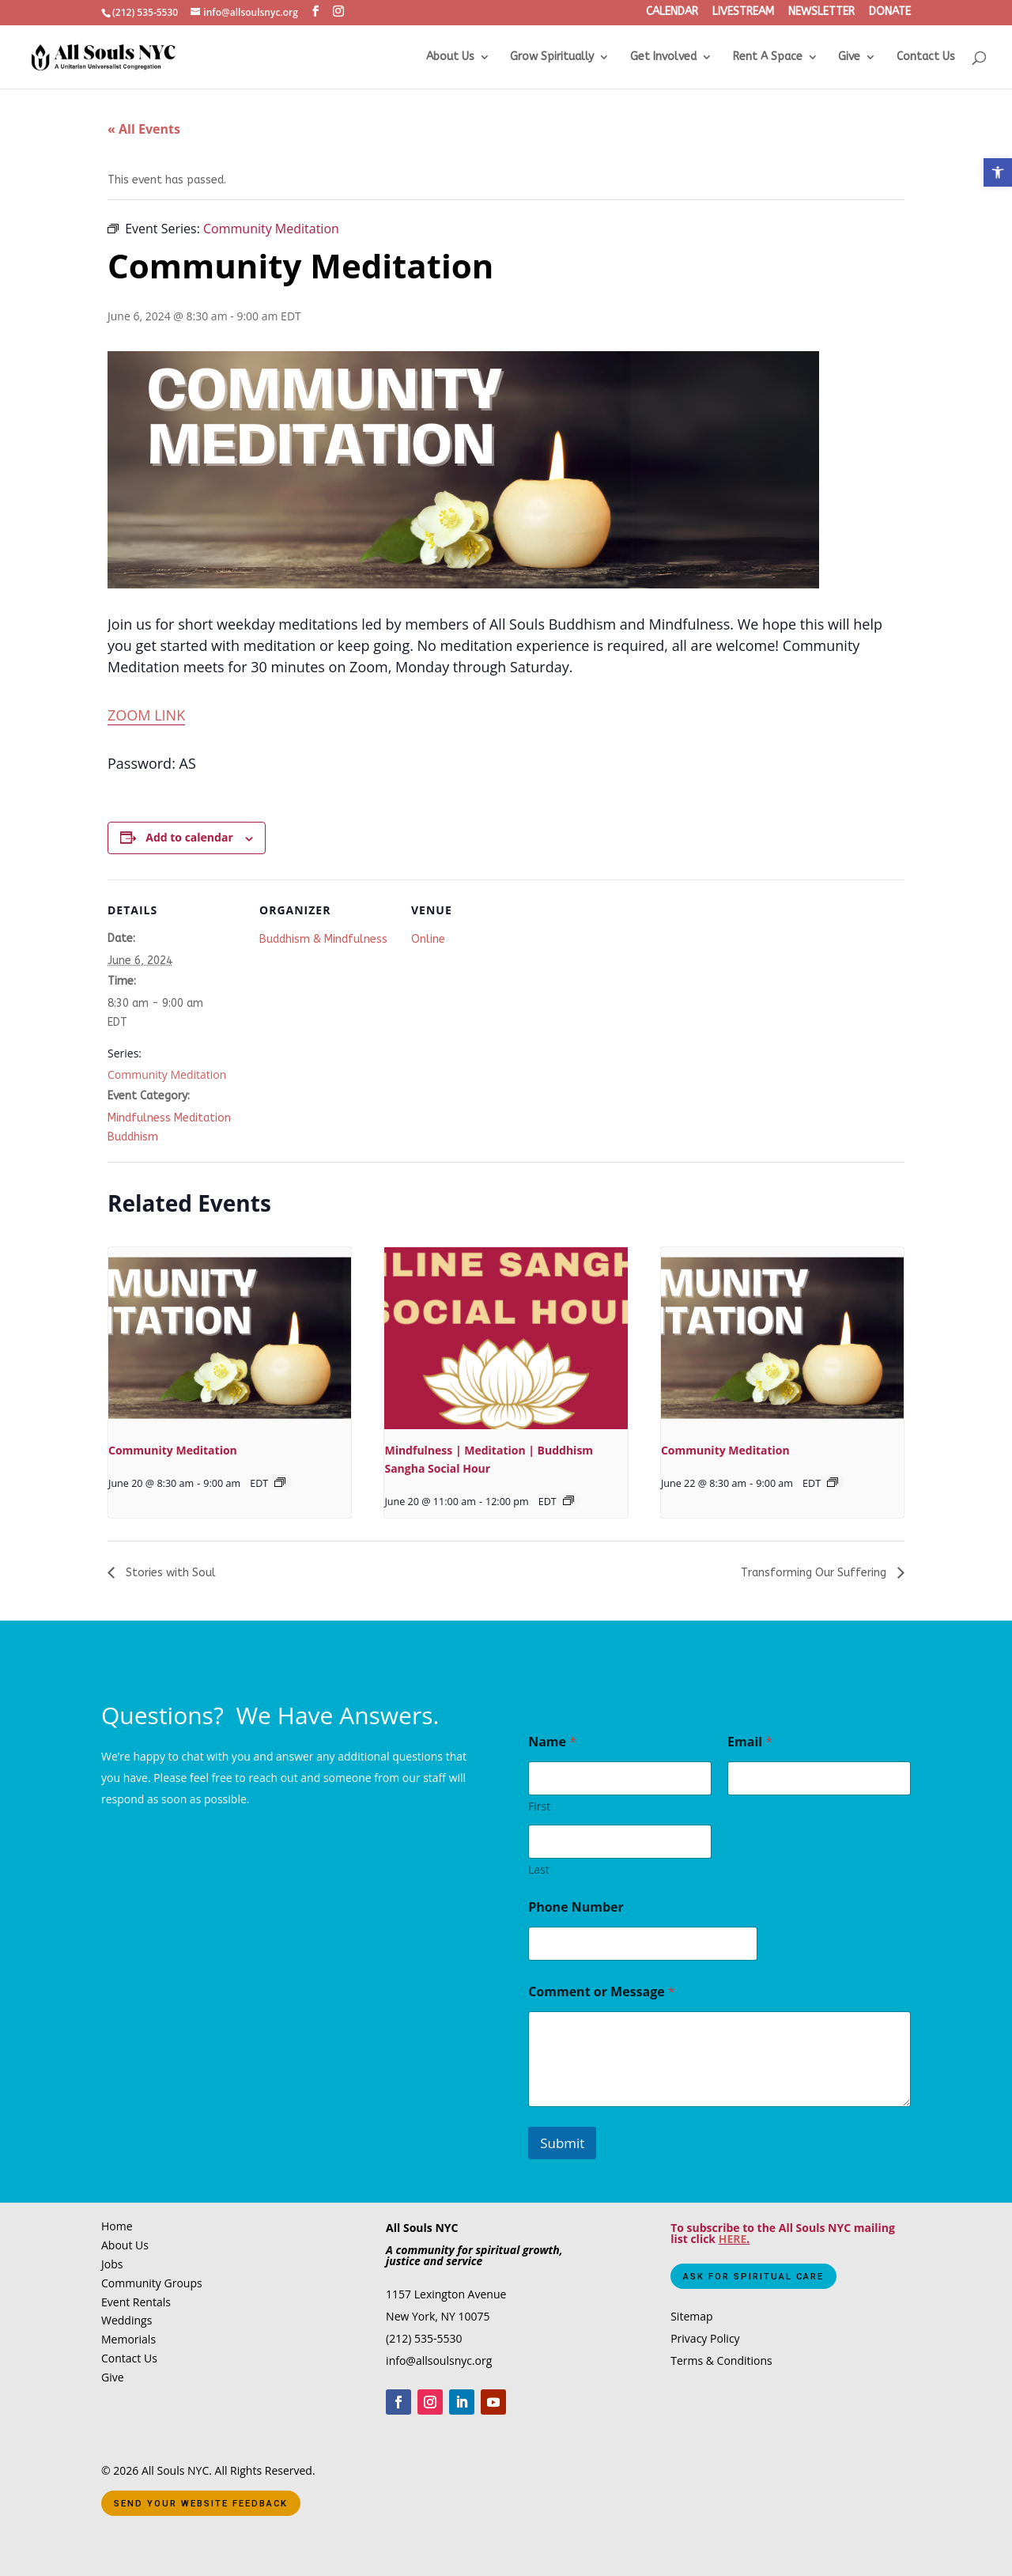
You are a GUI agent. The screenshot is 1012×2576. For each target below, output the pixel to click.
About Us (450, 57)
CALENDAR (672, 12)
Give (849, 57)
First (539, 1806)
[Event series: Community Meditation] (279, 1482)
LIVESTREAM (743, 12)
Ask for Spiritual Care (753, 2276)
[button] (998, 172)
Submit (562, 2143)
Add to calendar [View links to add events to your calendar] (188, 837)
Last (538, 1869)
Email (749, 1741)
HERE (733, 2238)
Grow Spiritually (552, 57)
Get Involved (663, 57)
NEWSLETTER (821, 12)
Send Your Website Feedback (201, 2503)
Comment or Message (601, 1991)
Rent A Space (767, 57)
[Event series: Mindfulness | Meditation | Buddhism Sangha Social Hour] (568, 1500)
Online (428, 939)
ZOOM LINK (146, 714)
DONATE (890, 12)
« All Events (144, 129)
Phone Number (576, 1907)
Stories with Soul (169, 1572)
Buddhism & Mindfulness (323, 939)
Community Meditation (167, 1074)
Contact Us (926, 57)
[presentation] (229, 1338)
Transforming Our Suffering (815, 1572)
